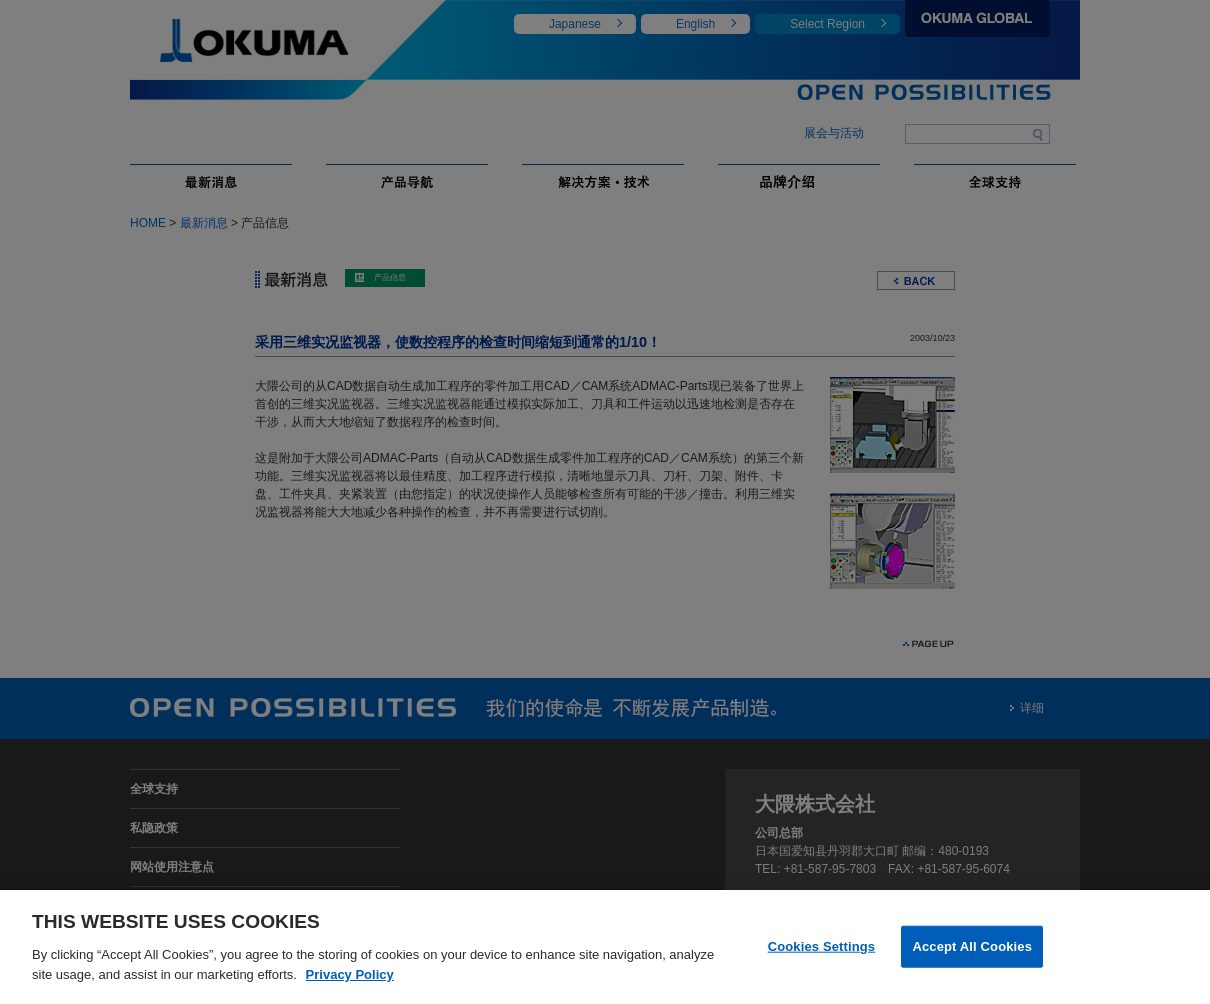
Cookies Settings (822, 957)
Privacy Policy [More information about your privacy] (350, 985)
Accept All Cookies (972, 957)
